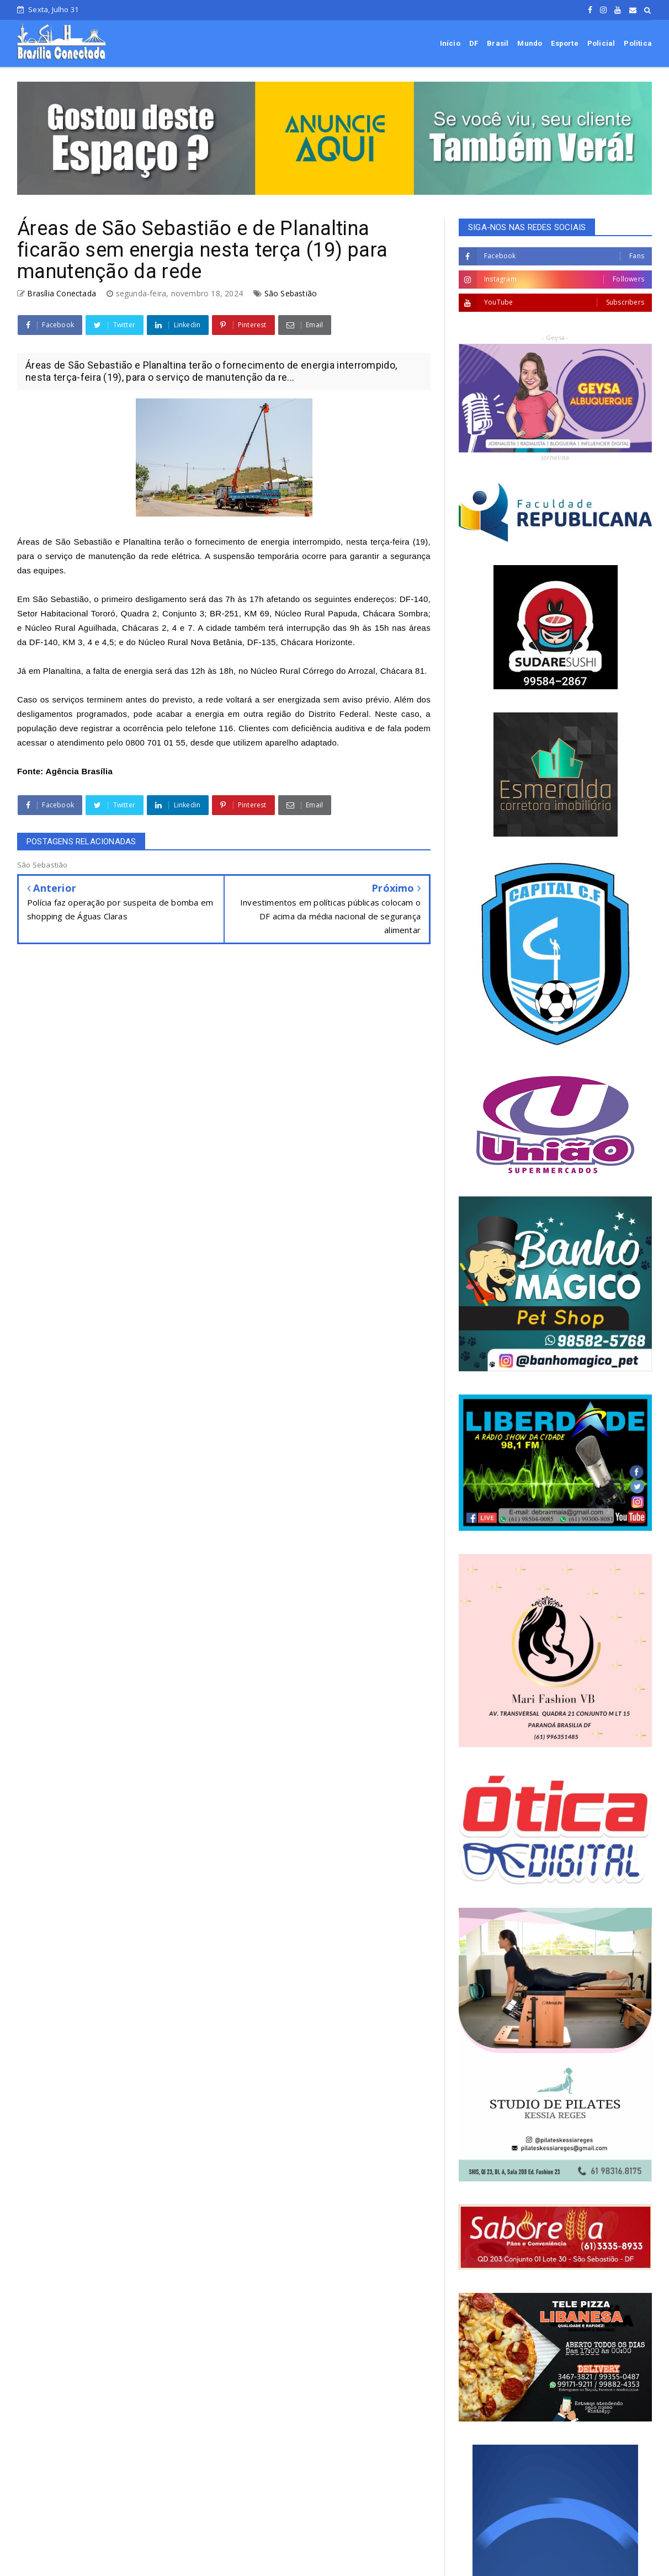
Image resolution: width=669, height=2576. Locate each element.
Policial (601, 43)
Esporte (564, 43)
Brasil (497, 43)
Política (638, 43)
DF (473, 43)
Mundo (529, 43)
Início (450, 43)
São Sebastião (290, 293)
